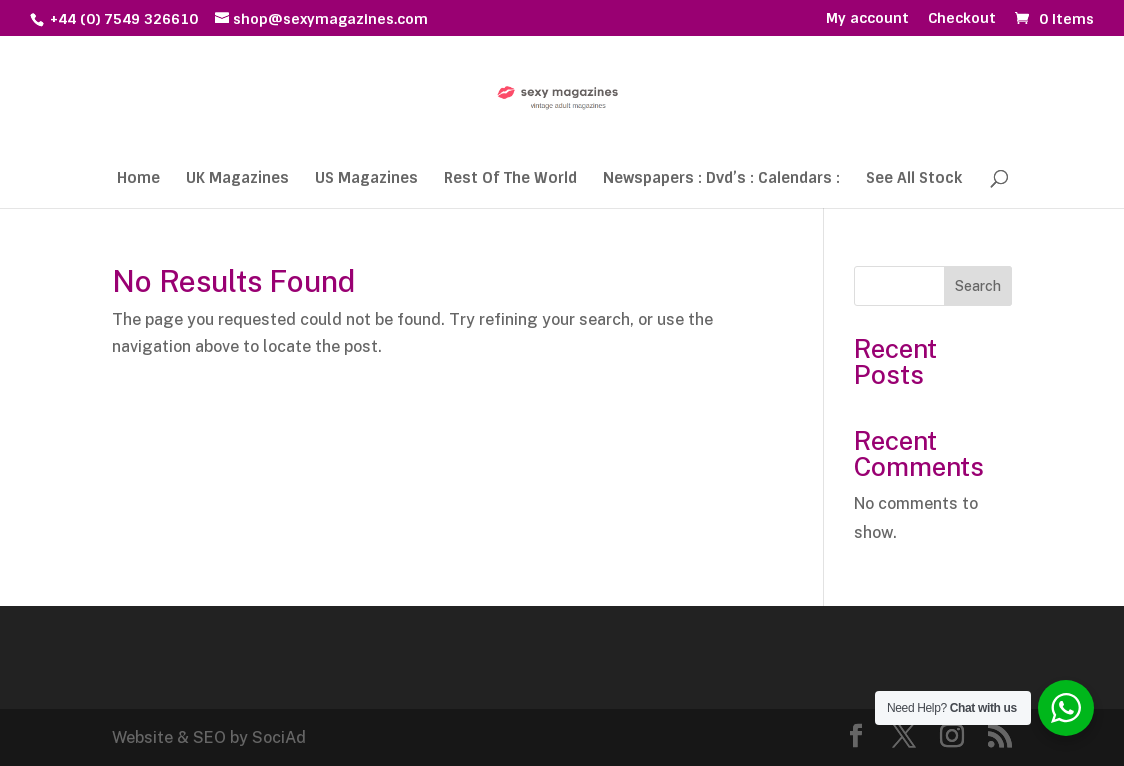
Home (138, 179)
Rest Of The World (510, 179)
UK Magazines (237, 179)
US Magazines (366, 179)
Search (978, 286)
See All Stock (914, 179)
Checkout (962, 19)
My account (867, 19)
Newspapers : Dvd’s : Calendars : (721, 179)
